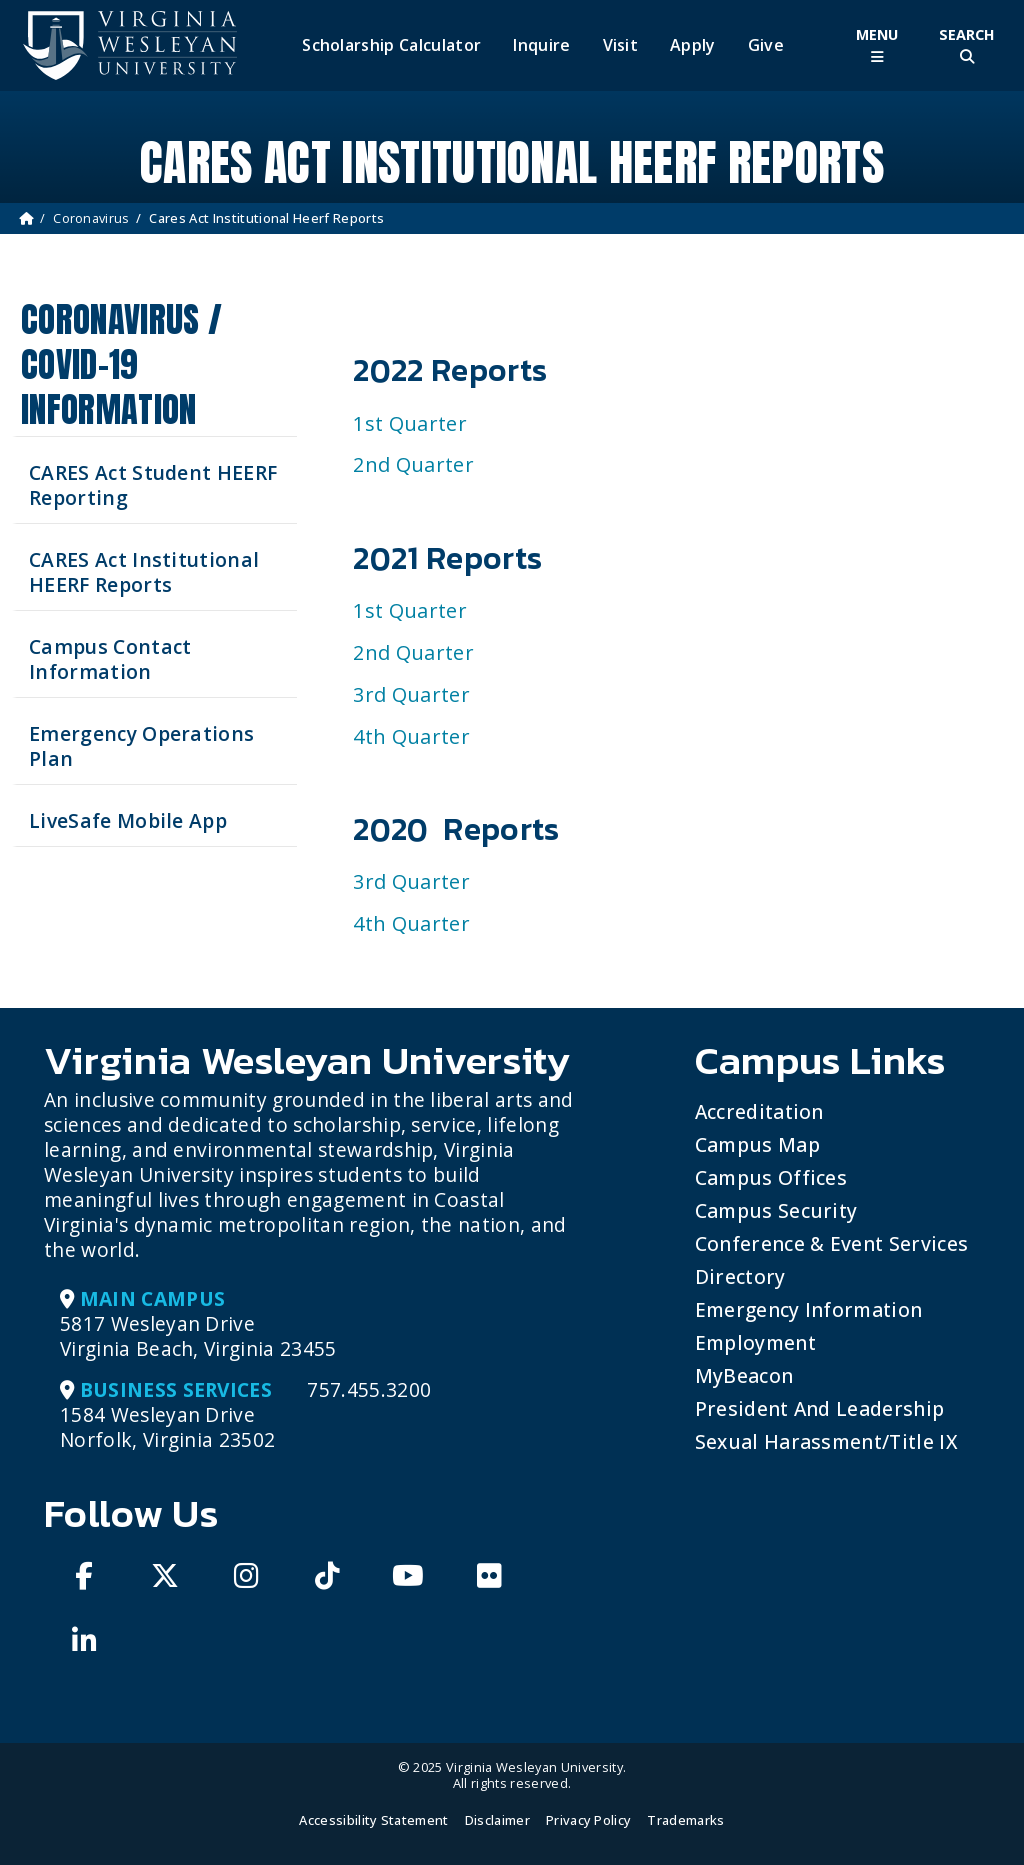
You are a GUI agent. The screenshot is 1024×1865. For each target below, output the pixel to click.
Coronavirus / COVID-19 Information (121, 364)
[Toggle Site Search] (967, 45)
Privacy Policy (588, 1820)
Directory (740, 1276)
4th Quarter (411, 736)
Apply (693, 45)
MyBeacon (744, 1375)
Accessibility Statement (373, 1820)
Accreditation (759, 1111)
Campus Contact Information (110, 659)
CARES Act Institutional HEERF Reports (144, 572)
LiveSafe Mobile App (128, 820)
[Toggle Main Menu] (877, 45)
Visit (621, 45)
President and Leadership (820, 1408)
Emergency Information (809, 1309)
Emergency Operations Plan (141, 746)
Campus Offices (771, 1177)
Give (766, 45)
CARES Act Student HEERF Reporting (153, 485)
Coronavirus (91, 218)
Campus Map (757, 1144)
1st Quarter (410, 423)
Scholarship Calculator (391, 45)
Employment (755, 1342)
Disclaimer (497, 1820)
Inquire (541, 45)
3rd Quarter (411, 694)
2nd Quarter (413, 464)
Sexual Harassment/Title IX (826, 1441)
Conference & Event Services (832, 1243)
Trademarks (685, 1820)
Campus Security (776, 1210)
